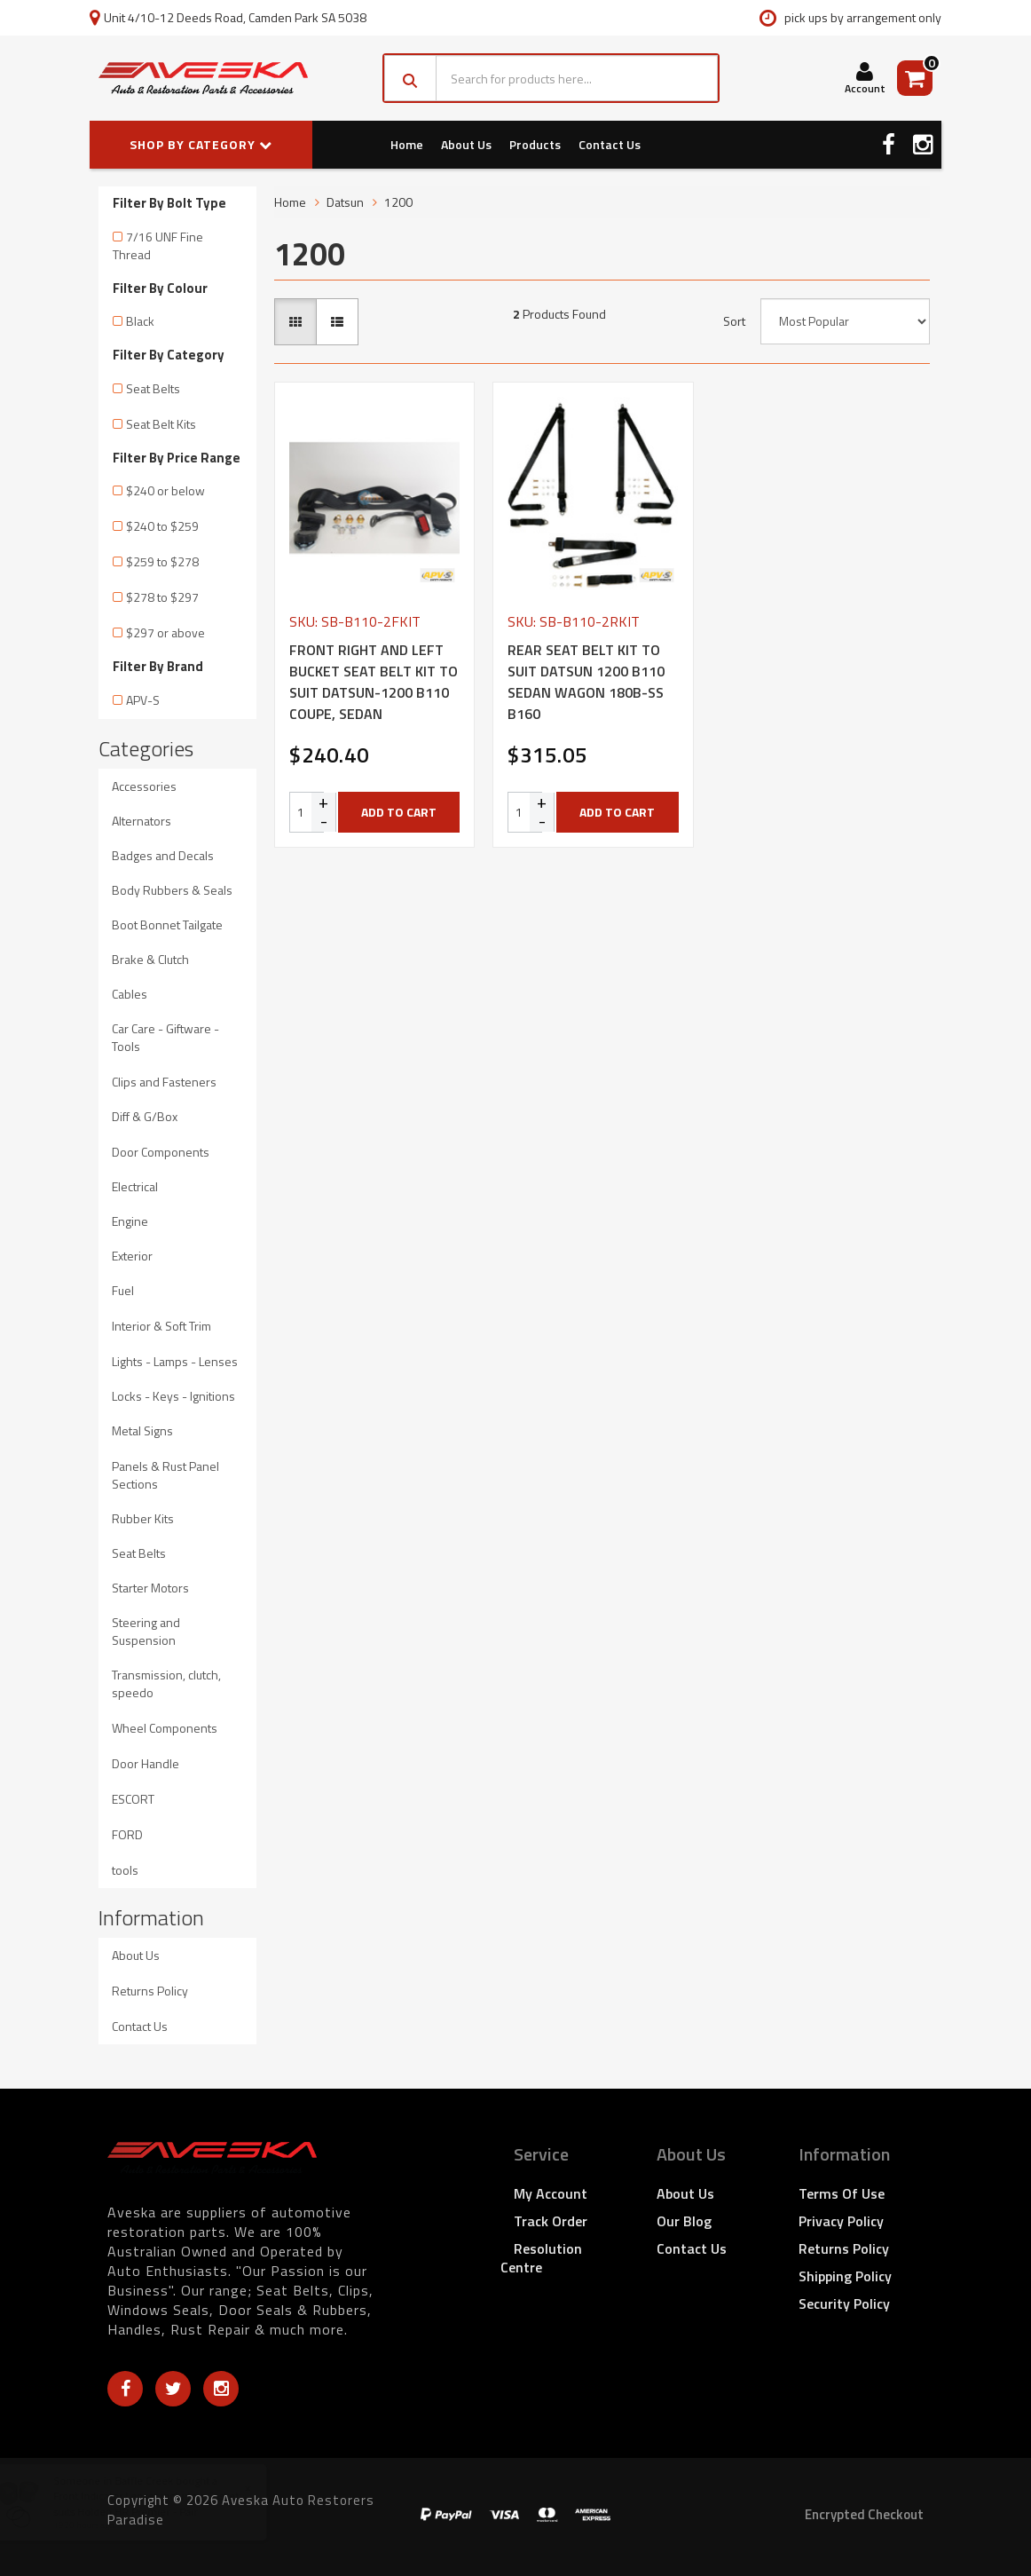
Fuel (123, 1290)
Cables (129, 993)
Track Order (550, 2221)
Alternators (141, 820)
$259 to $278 (162, 561)
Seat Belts (153, 388)
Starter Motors (150, 1587)
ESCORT (133, 1799)
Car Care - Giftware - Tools (165, 1037)
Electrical (135, 1186)
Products (535, 144)
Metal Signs (142, 1430)
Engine (130, 1221)
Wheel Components (164, 1728)
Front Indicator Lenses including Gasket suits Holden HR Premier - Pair (163, 2503)
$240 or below (165, 490)
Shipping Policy (845, 2276)
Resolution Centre (541, 2258)
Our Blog (684, 2221)
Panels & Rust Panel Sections (165, 1475)
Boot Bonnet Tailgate (167, 924)
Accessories (144, 786)
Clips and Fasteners (164, 1081)
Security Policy (844, 2303)
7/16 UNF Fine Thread (158, 245)
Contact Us (609, 144)
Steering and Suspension (146, 1631)
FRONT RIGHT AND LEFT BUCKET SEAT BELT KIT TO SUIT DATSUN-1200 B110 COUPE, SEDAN (373, 681)
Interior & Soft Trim (161, 1325)
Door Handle (145, 1763)
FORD (127, 1834)
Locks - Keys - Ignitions (173, 1396)
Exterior (132, 1255)
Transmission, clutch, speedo (166, 1683)
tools (125, 1870)
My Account (550, 2193)
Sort (734, 321)
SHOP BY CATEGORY (201, 144)
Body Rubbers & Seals (172, 890)
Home (406, 144)
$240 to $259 (162, 526)
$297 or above (165, 632)
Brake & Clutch (150, 959)
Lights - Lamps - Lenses (175, 1361)
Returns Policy (150, 1990)
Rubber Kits (143, 1518)
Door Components (160, 1151)
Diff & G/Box (144, 1116)
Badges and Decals (163, 855)
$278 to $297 (162, 597)
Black (140, 321)
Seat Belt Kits (161, 424)
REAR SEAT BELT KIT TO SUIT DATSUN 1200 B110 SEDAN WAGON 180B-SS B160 (586, 681)
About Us (466, 144)
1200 (398, 202)
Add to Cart (399, 811)
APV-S (143, 700)
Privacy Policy (841, 2221)
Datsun (345, 202)
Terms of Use (842, 2193)
